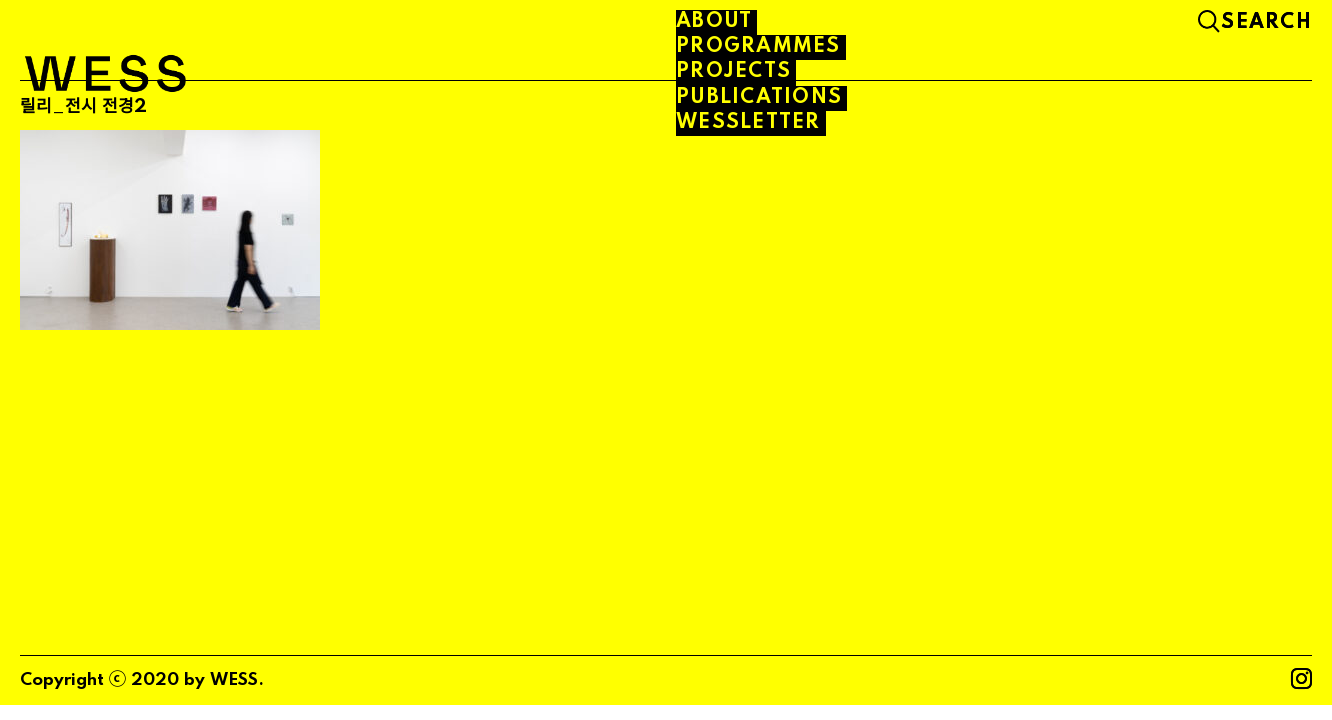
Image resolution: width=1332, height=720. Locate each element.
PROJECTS (733, 72)
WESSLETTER (748, 123)
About (714, 22)
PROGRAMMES (758, 47)
